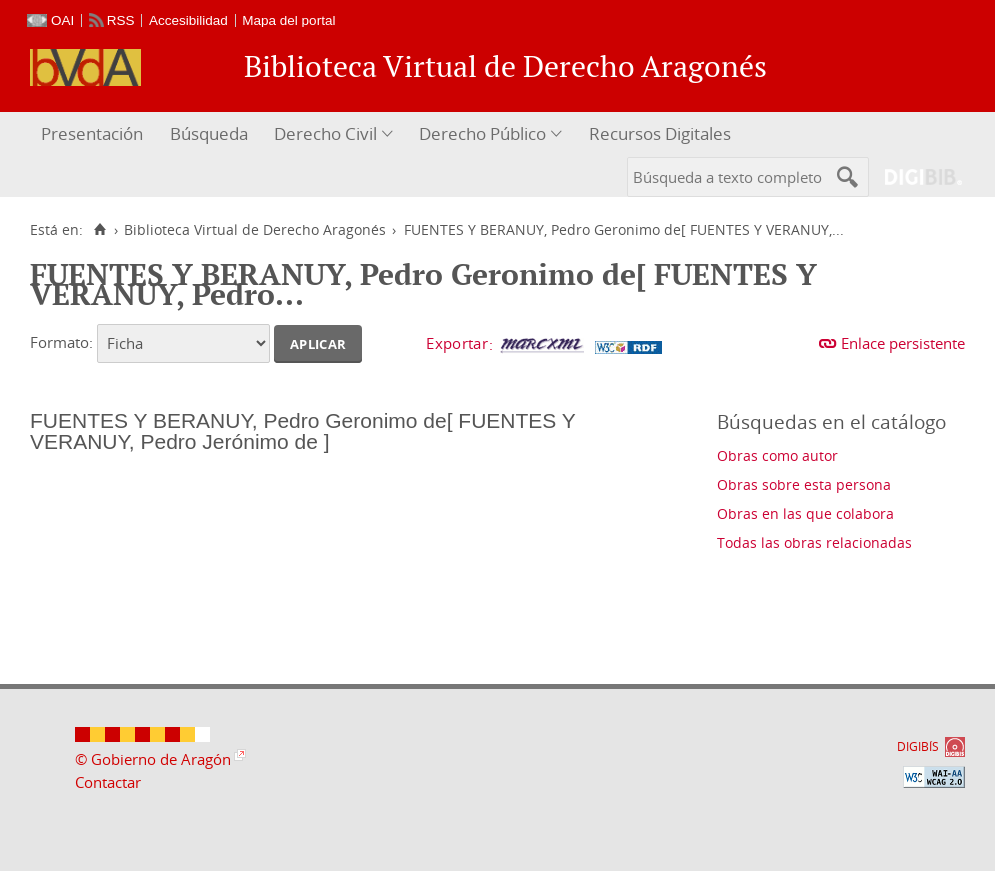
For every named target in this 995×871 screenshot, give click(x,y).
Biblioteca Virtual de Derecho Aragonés (255, 230)
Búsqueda (209, 133)
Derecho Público (482, 133)
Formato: (61, 342)
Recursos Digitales (660, 133)
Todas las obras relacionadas (814, 542)
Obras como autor (777, 455)
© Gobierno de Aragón (153, 759)
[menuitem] (94, 134)
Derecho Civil (325, 133)
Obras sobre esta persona (804, 484)
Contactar (108, 782)
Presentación (92, 133)
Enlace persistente (903, 343)
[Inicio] (99, 230)
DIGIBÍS (918, 746)
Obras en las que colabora (805, 513)
